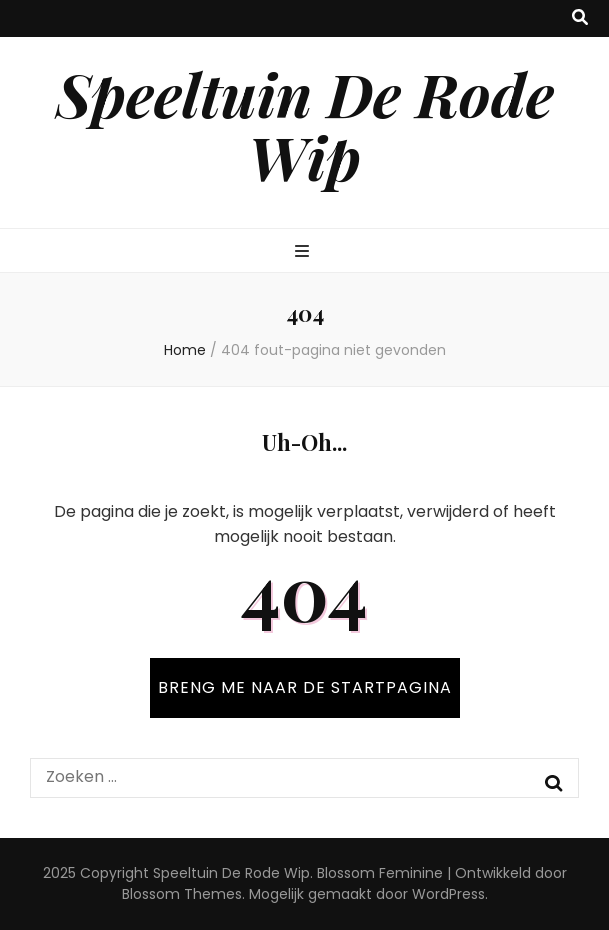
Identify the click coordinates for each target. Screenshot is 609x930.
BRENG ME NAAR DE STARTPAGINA (305, 687)
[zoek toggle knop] (580, 18)
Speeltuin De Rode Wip (305, 124)
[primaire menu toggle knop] (304, 252)
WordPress (448, 894)
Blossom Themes (182, 894)
